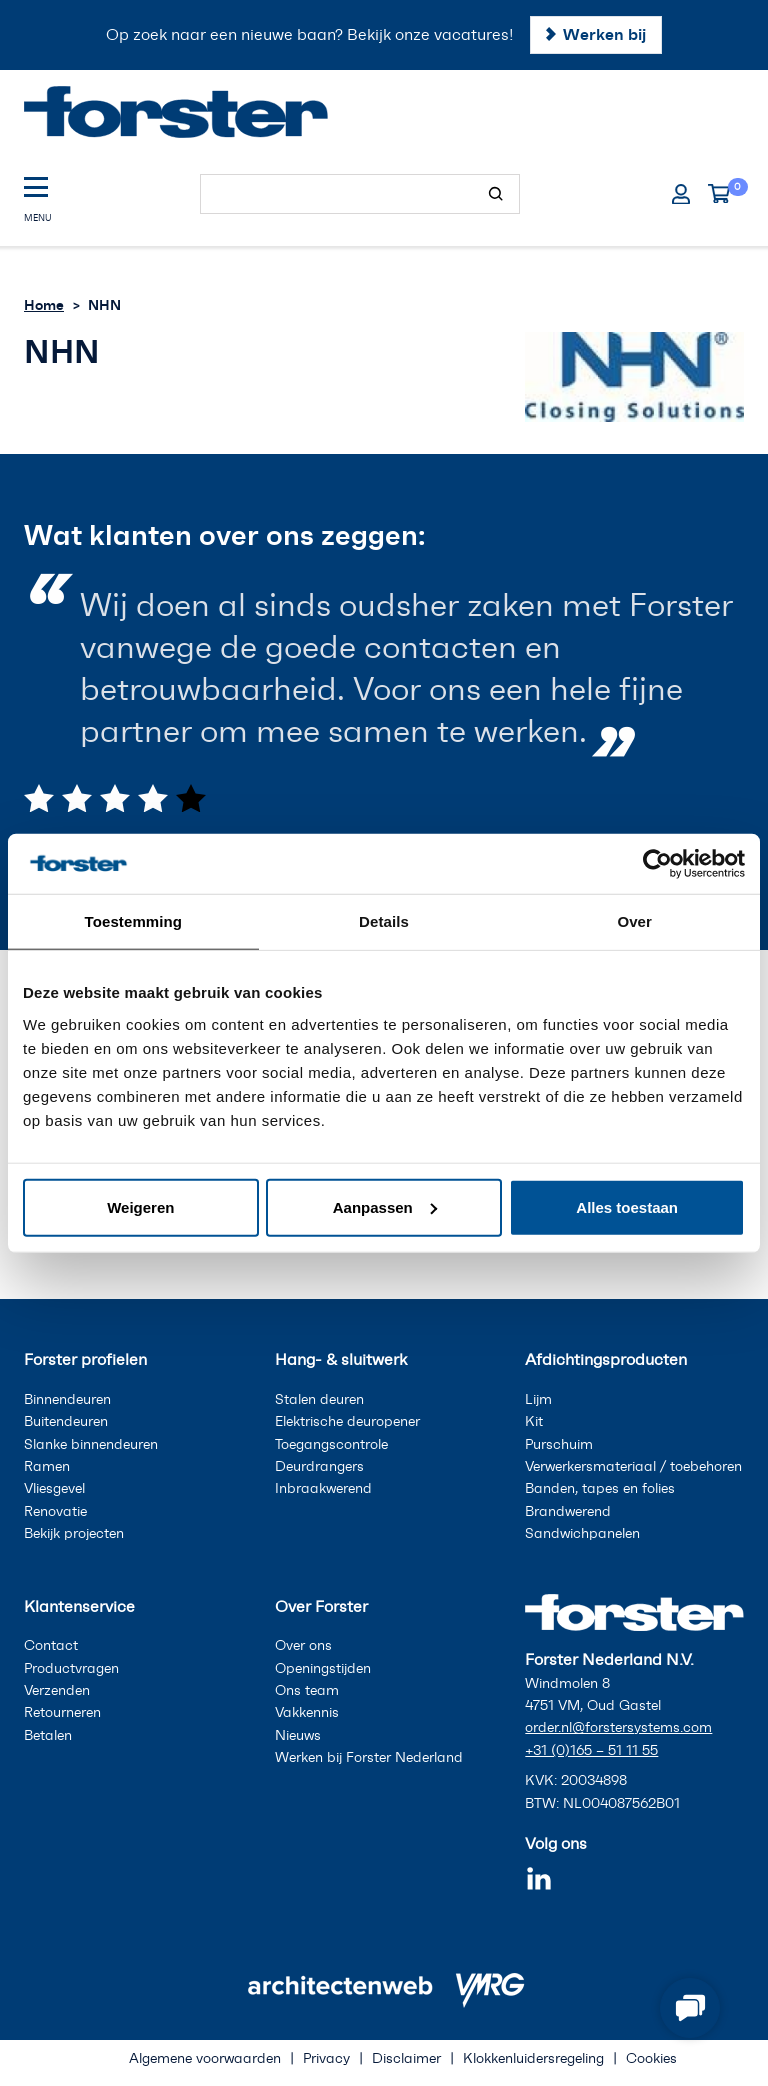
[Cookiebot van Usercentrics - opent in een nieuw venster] (657, 864)
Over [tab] (634, 921)
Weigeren (140, 1206)
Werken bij (604, 34)
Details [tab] (384, 921)
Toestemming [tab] (134, 921)
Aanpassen (385, 1206)
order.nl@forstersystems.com (618, 1727)
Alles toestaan (627, 1206)
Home (44, 305)
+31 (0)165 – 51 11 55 (591, 1750)
